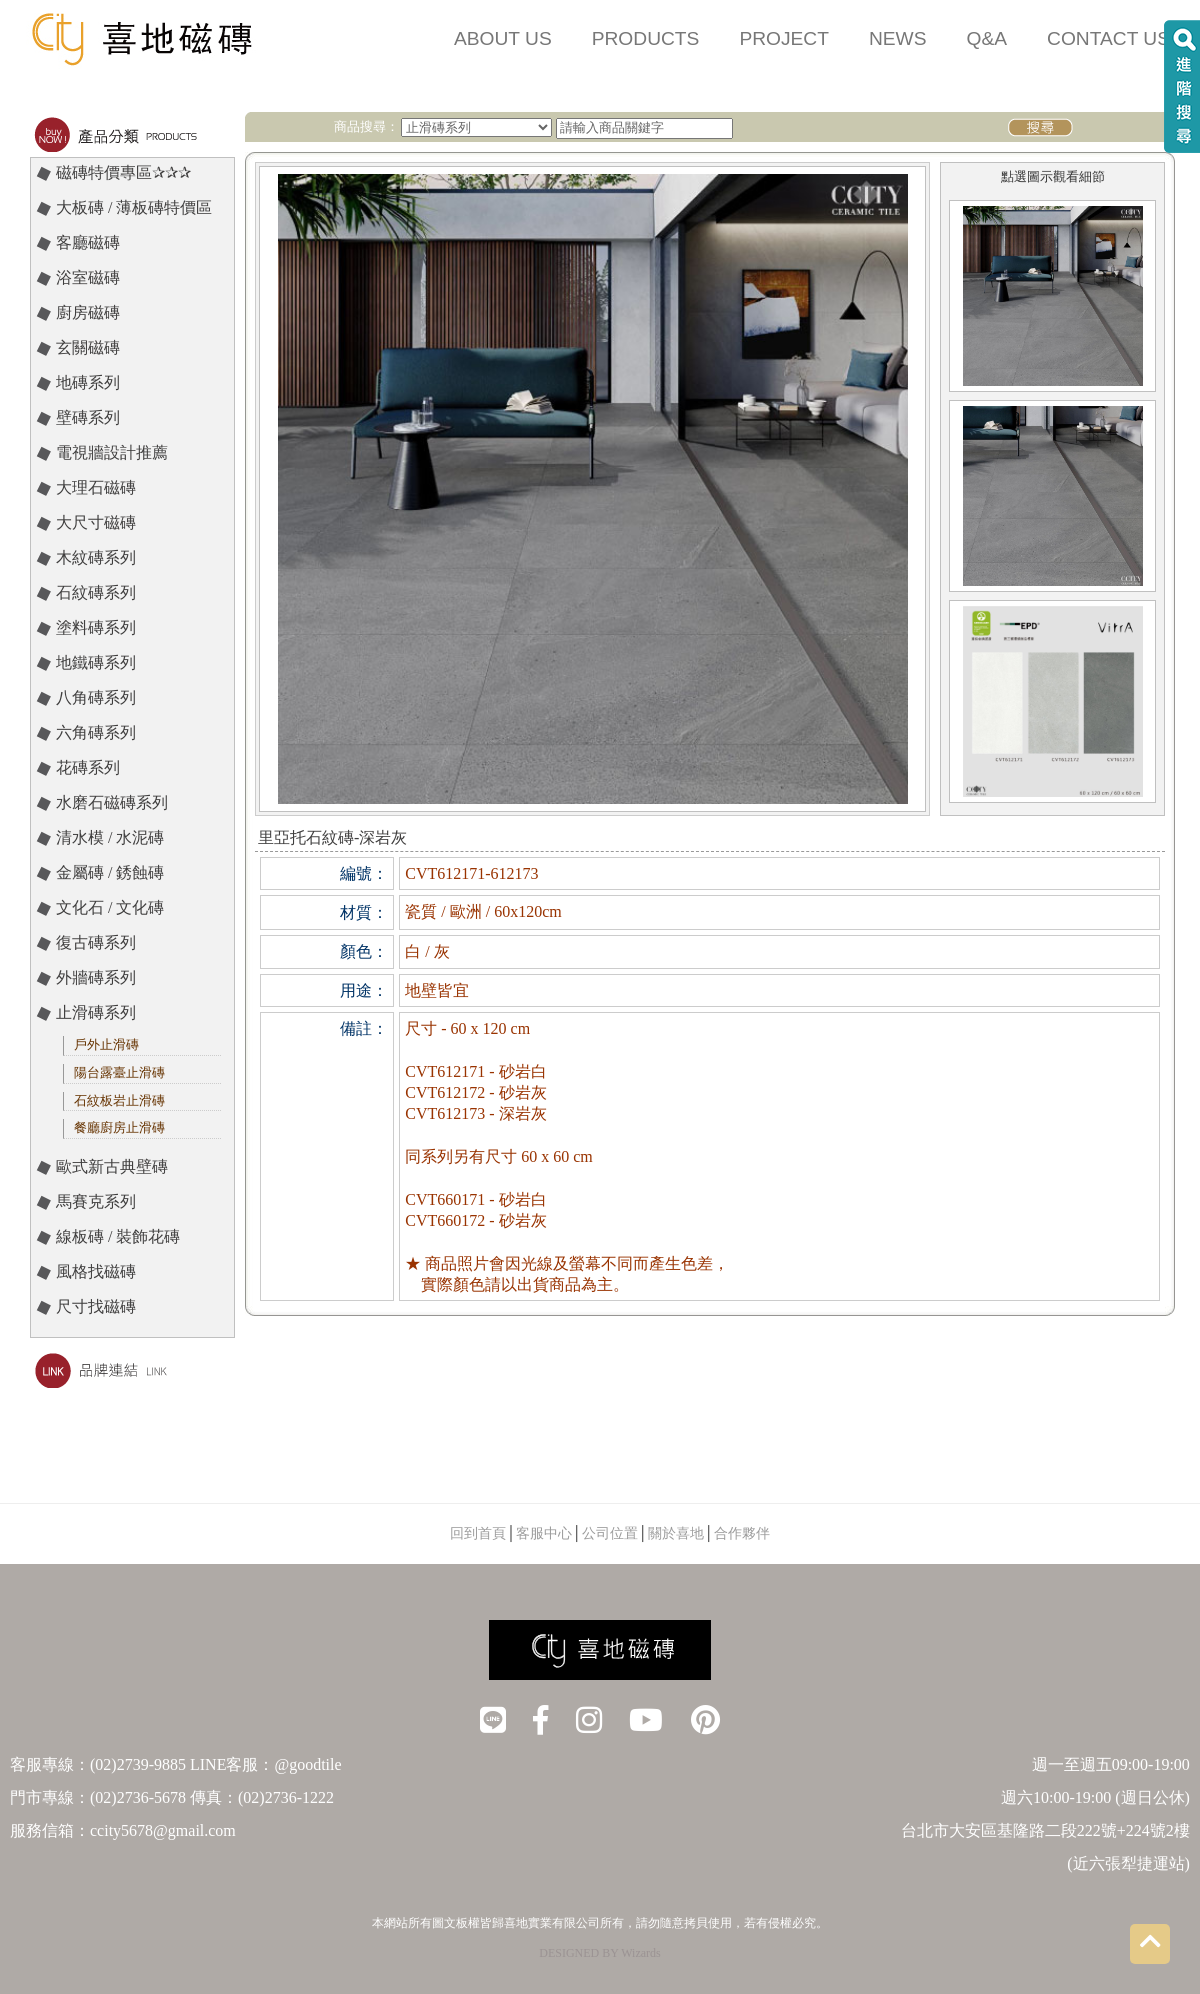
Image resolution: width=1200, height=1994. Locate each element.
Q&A (987, 38)
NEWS (898, 38)
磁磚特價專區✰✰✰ (123, 172)
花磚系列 (88, 767)
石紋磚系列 (96, 592)
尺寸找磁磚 (96, 1306)
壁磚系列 (88, 417)
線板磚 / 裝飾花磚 (118, 1236)
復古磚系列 (96, 942)
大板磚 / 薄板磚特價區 (134, 207)
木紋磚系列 (96, 557)
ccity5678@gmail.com (163, 1830)
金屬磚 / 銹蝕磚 (110, 872)
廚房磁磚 (88, 312)
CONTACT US (1108, 38)
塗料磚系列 (96, 627)
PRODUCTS (646, 38)
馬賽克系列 (96, 1201)
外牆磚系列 (96, 977)
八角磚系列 (96, 697)
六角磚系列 (96, 732)
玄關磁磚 (88, 347)
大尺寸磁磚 (96, 522)
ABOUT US (503, 38)
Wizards (641, 1953)
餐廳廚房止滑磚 (119, 1127)
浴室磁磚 (88, 277)
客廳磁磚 (88, 242)
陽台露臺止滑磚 (119, 1072)
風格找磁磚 (96, 1271)
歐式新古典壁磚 (112, 1166)
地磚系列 (88, 382)
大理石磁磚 (96, 487)
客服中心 (544, 1533)
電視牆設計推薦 (112, 452)
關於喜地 (676, 1533)
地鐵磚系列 (96, 662)
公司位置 (610, 1533)
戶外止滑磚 (106, 1044)
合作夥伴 (742, 1533)
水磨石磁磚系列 (112, 802)
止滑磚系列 (96, 1012)
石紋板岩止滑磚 (119, 1100)
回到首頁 (478, 1533)
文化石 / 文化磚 (110, 907)
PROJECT (784, 38)
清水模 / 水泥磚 (110, 837)
